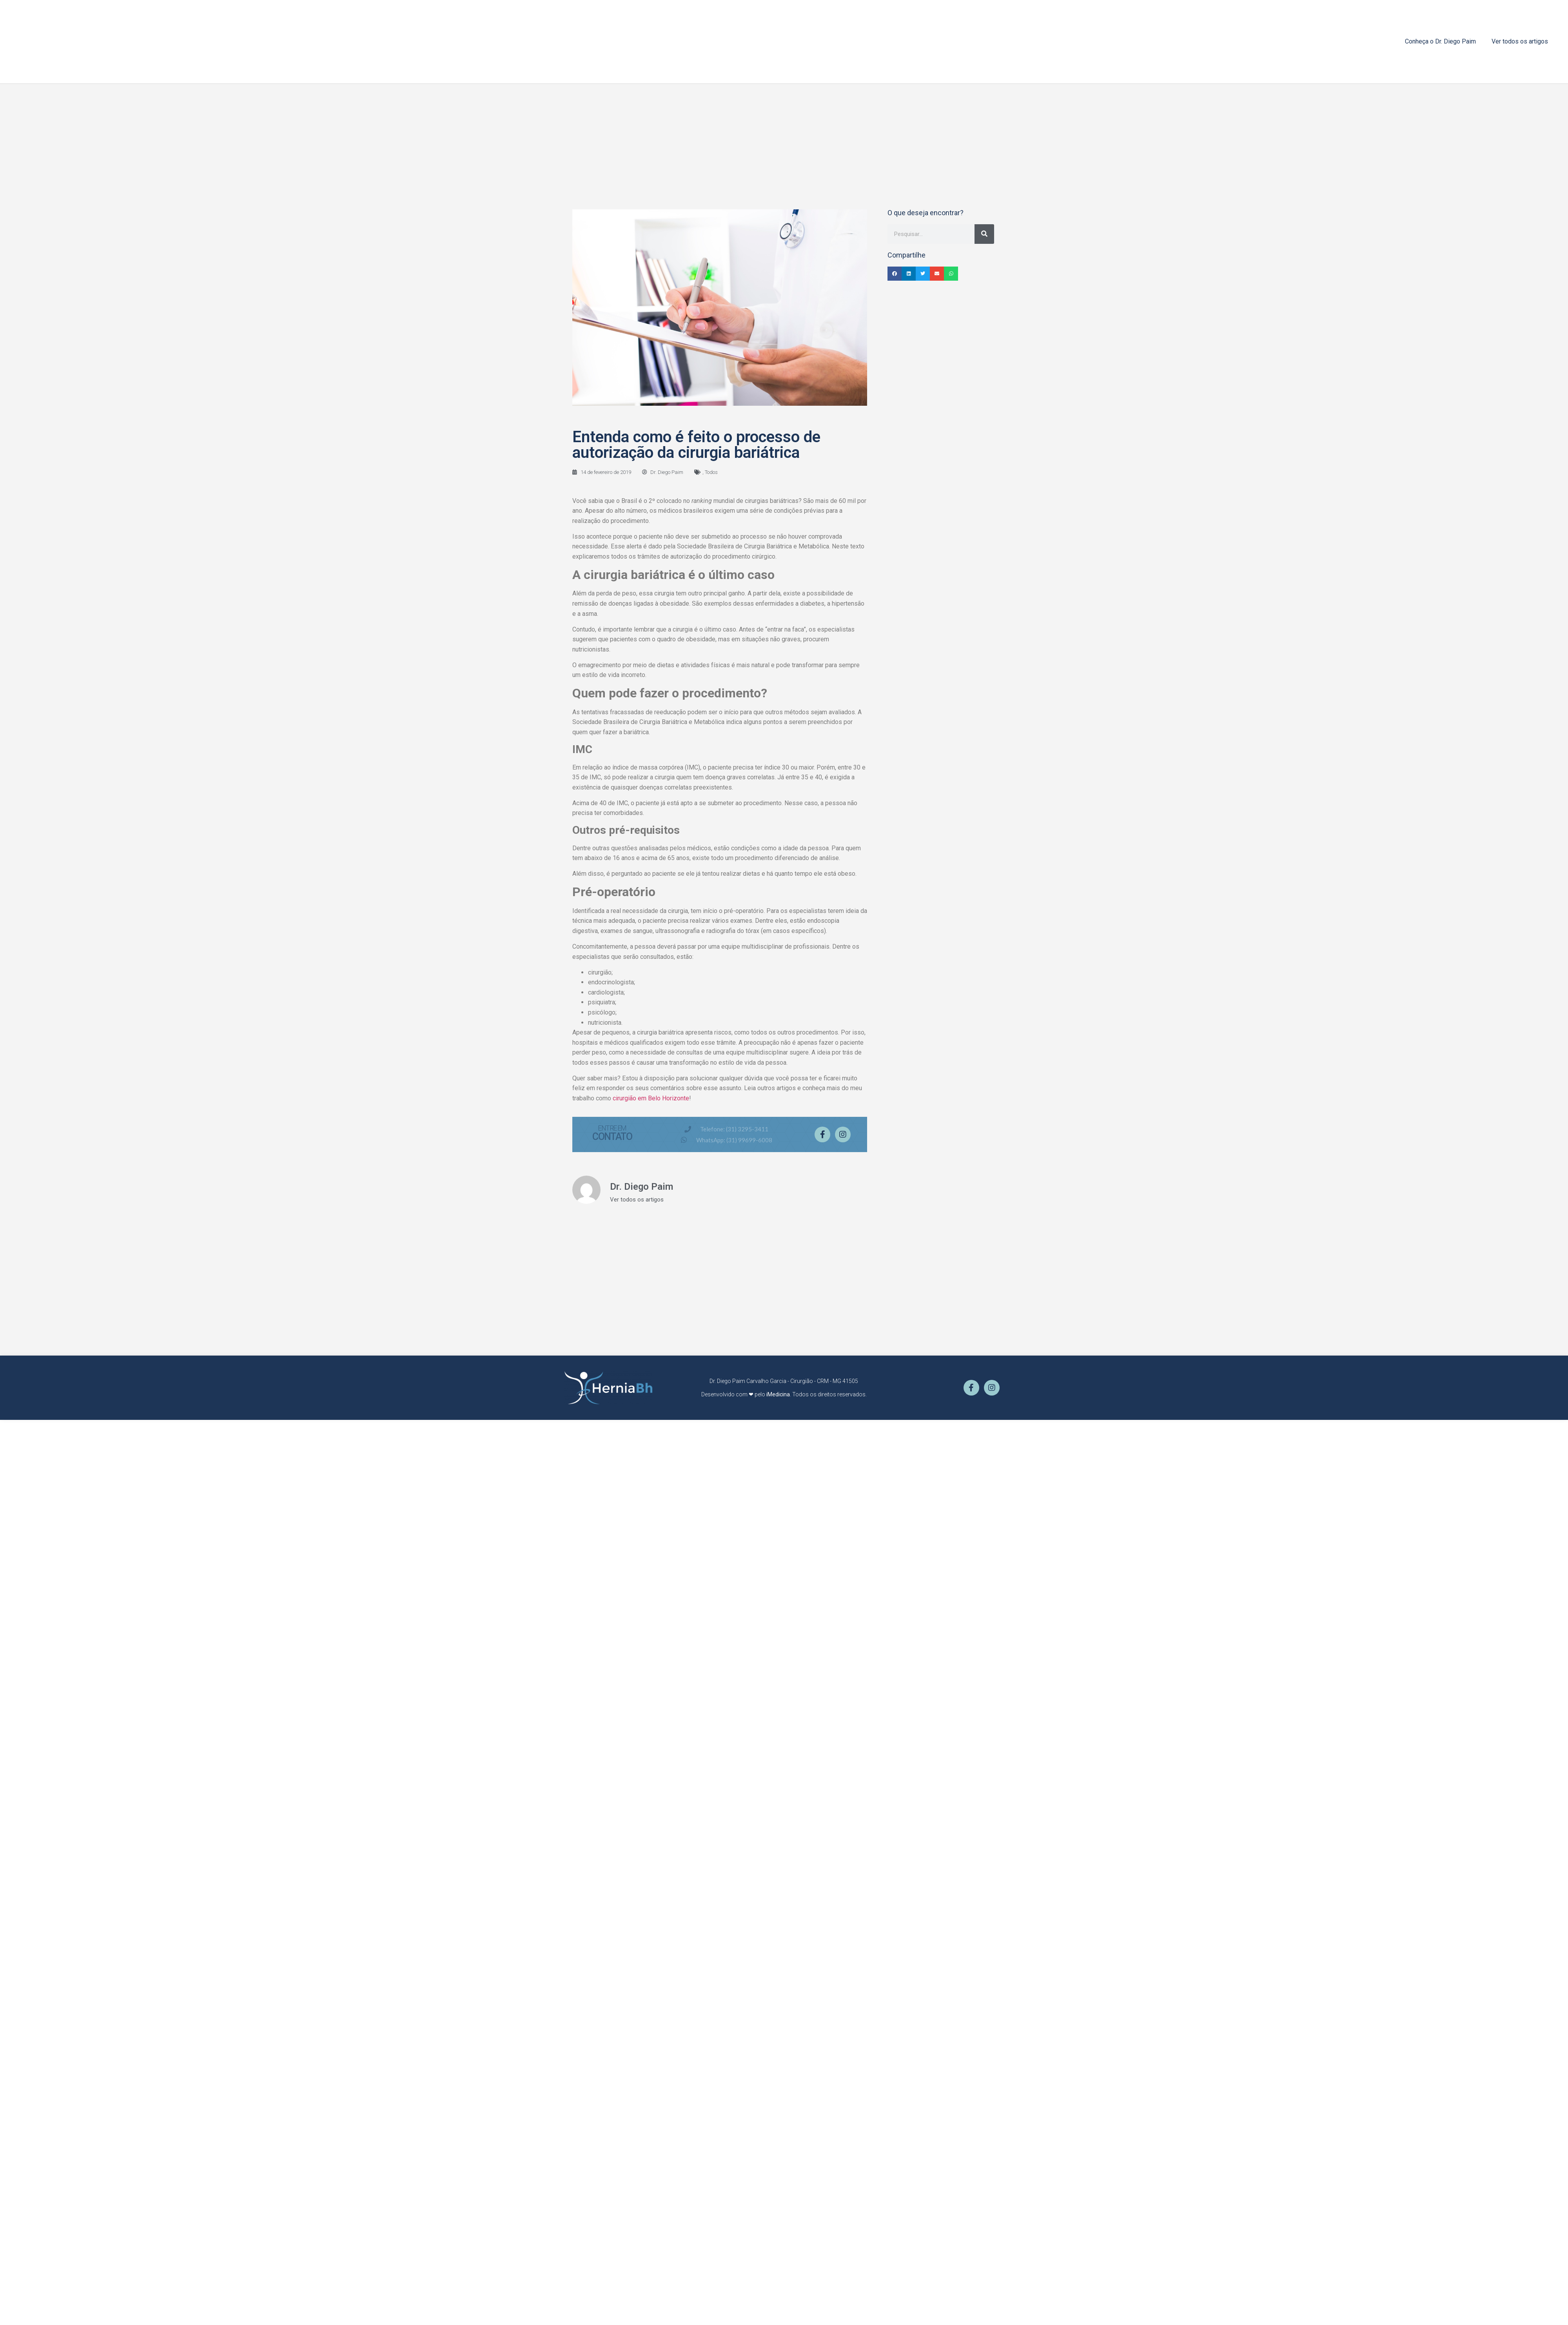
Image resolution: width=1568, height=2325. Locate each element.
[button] (894, 274)
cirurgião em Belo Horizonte (651, 1098)
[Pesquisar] (984, 234)
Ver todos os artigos (1520, 41)
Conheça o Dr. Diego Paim (1440, 41)
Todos (711, 472)
